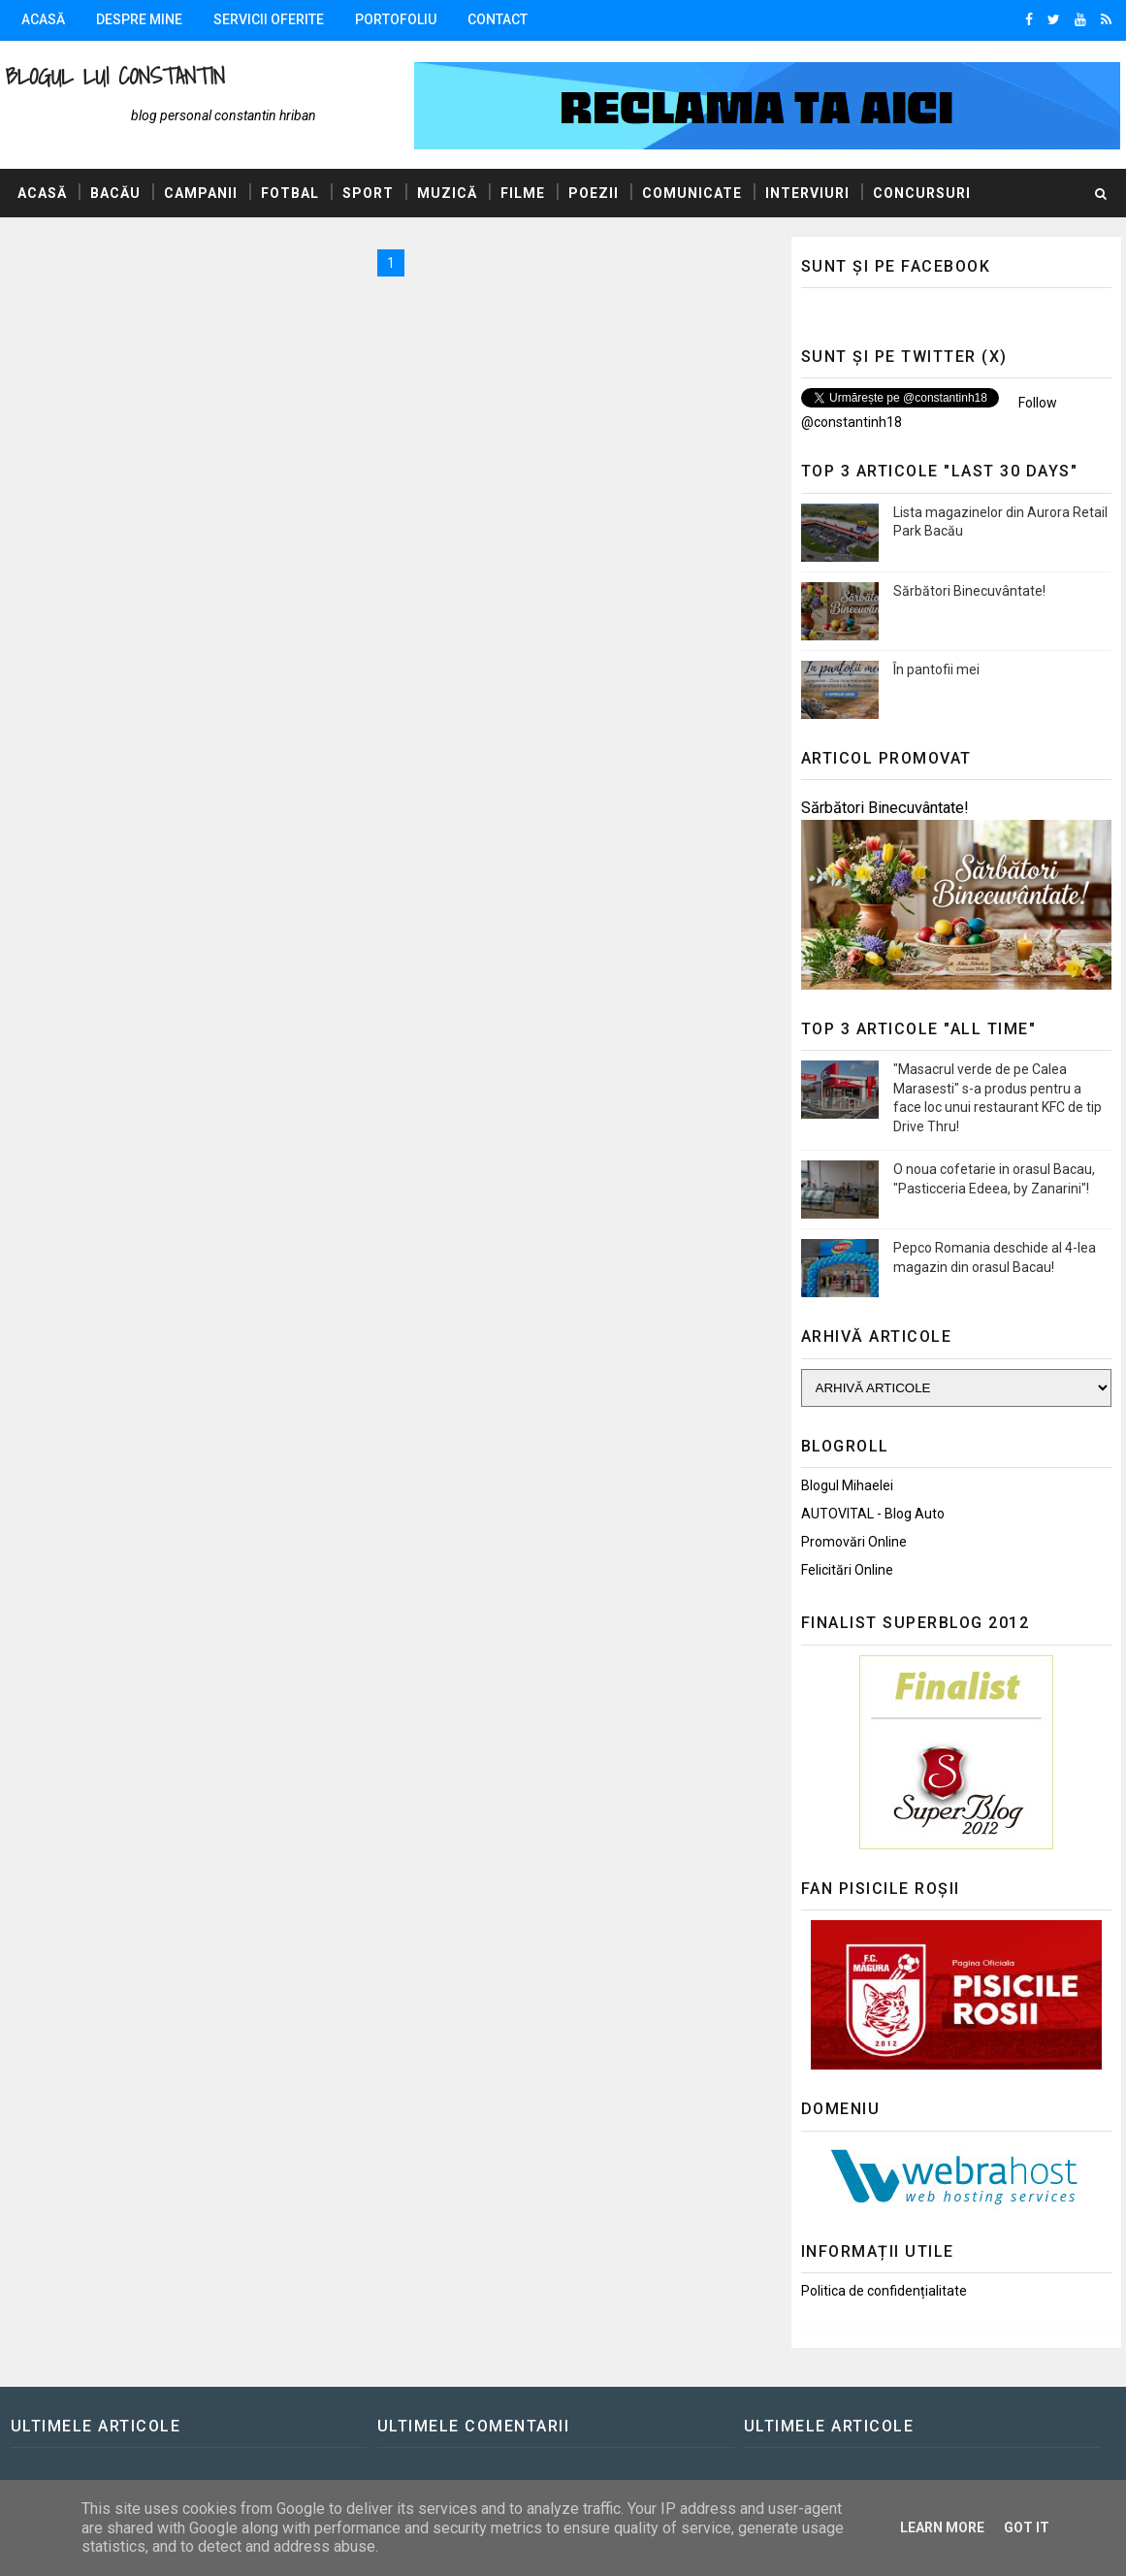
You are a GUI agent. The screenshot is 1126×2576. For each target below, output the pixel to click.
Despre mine (139, 19)
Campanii (201, 193)
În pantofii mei (936, 669)
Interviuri (807, 193)
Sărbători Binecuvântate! (969, 591)
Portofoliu (395, 19)
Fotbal (290, 193)
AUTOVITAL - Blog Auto (873, 1513)
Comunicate (692, 193)
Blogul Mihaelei (847, 1485)
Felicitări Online (847, 1570)
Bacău (115, 193)
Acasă (43, 19)
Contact (497, 19)
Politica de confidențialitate (884, 2291)
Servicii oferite (268, 19)
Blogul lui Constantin (115, 76)
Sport (368, 193)
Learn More (942, 2527)
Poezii (593, 193)
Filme (522, 193)
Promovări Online (854, 1541)
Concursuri (922, 193)
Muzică (447, 193)
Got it (1026, 2527)
